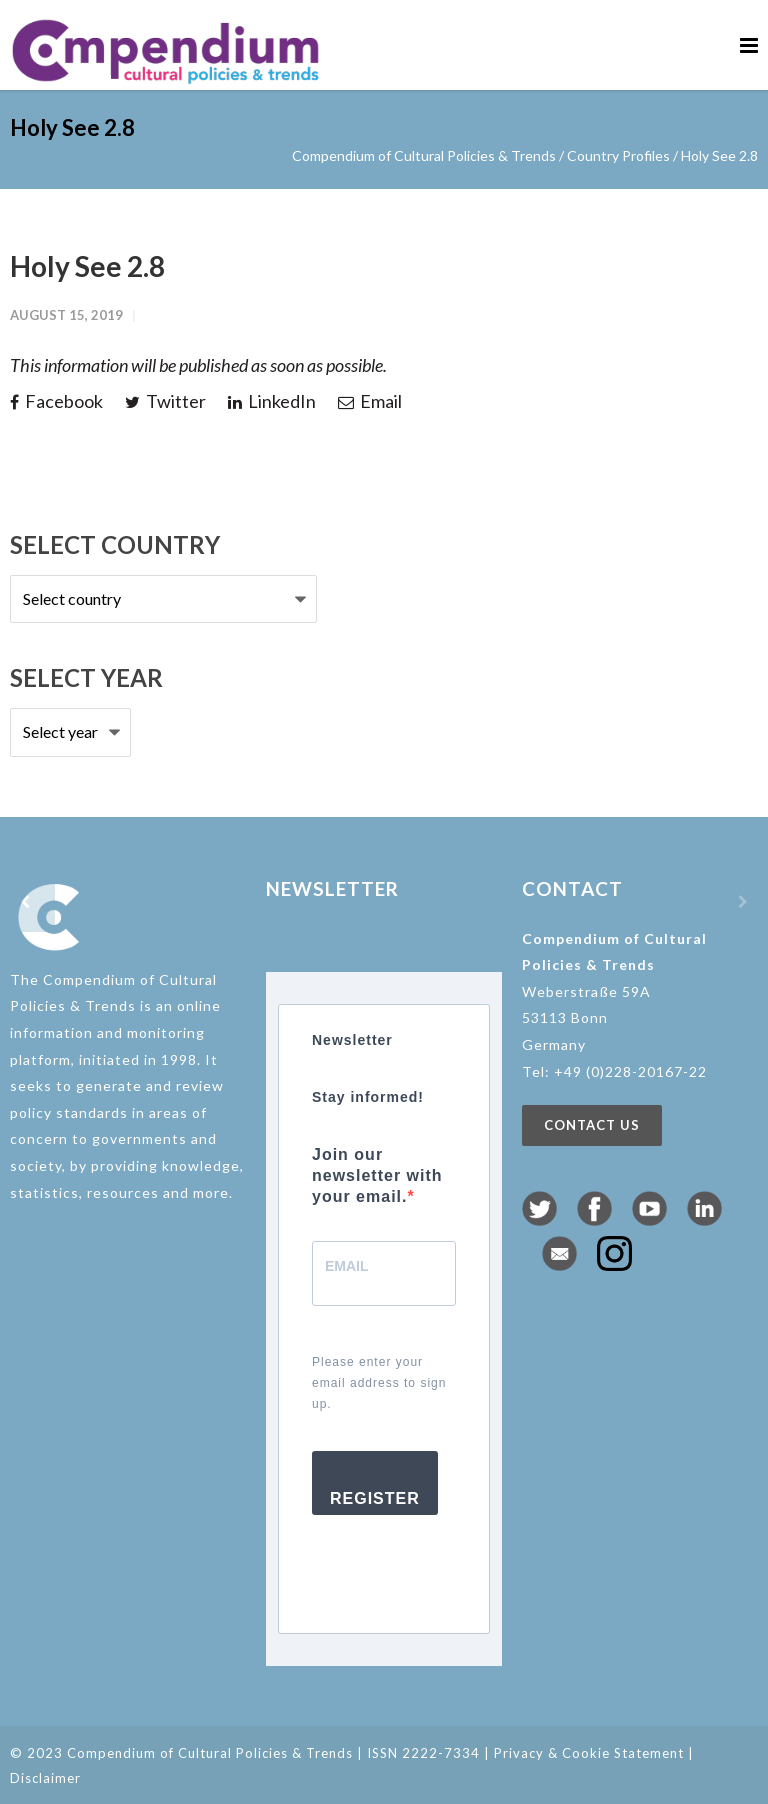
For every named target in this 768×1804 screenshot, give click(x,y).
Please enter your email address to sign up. (379, 1383)
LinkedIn (272, 401)
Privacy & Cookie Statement (589, 1753)
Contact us (592, 1125)
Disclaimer (45, 1778)
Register (375, 1498)
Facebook (56, 401)
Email (370, 401)
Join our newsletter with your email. (377, 1175)
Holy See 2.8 (87, 266)
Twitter (165, 401)
